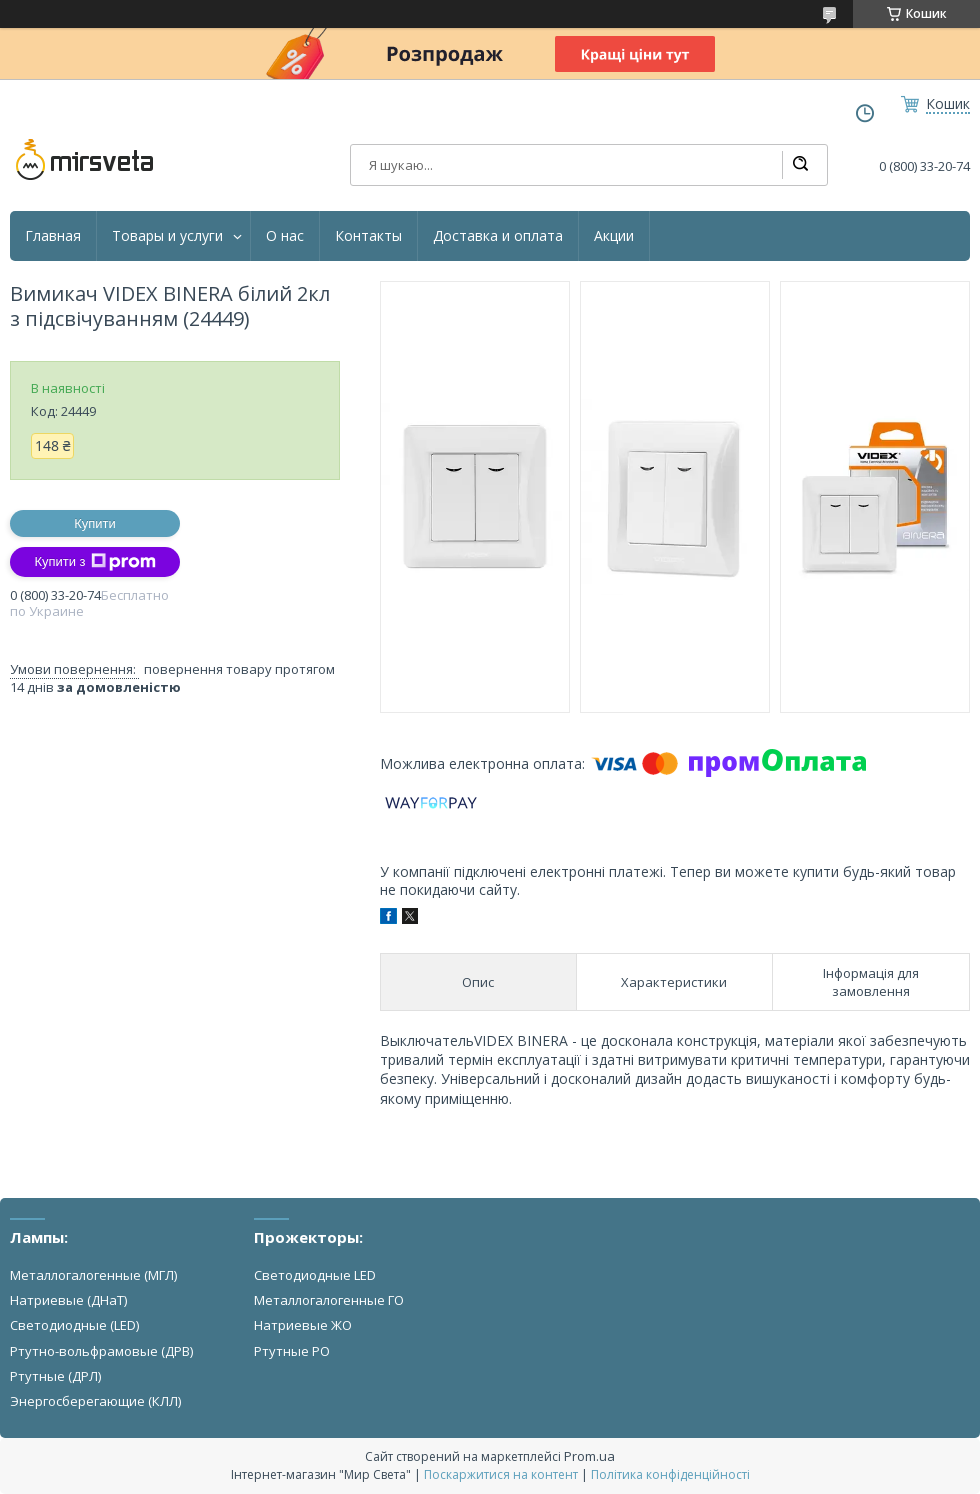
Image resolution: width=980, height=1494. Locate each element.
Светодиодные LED (315, 1275)
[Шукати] (800, 165)
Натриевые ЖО (303, 1325)
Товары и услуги (167, 236)
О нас (285, 236)
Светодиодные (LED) (74, 1325)
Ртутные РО (292, 1351)
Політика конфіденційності (670, 1474)
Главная (53, 236)
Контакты (368, 236)
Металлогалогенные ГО (329, 1300)
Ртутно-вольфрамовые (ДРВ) (101, 1351)
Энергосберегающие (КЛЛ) (95, 1401)
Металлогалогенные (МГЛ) (93, 1275)
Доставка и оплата (498, 236)
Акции (614, 236)
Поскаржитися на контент (501, 1474)
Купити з (94, 562)
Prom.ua (589, 1456)
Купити (95, 523)
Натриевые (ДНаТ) (68, 1300)
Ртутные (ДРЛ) (55, 1376)
